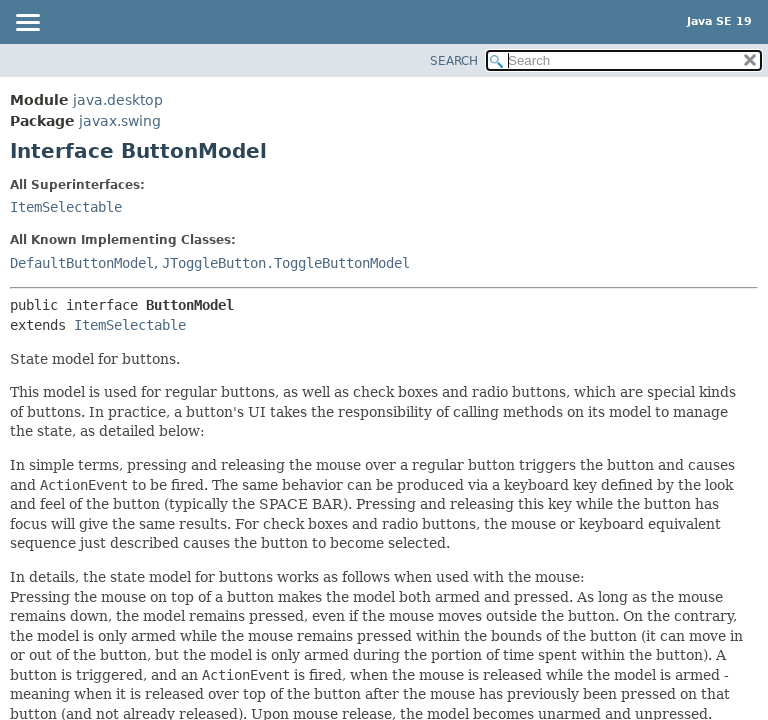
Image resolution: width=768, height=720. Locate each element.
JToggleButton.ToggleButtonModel (286, 263)
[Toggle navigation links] (27, 24)
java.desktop (118, 100)
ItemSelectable (66, 207)
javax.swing (120, 121)
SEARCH (454, 61)
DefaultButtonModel (82, 263)
